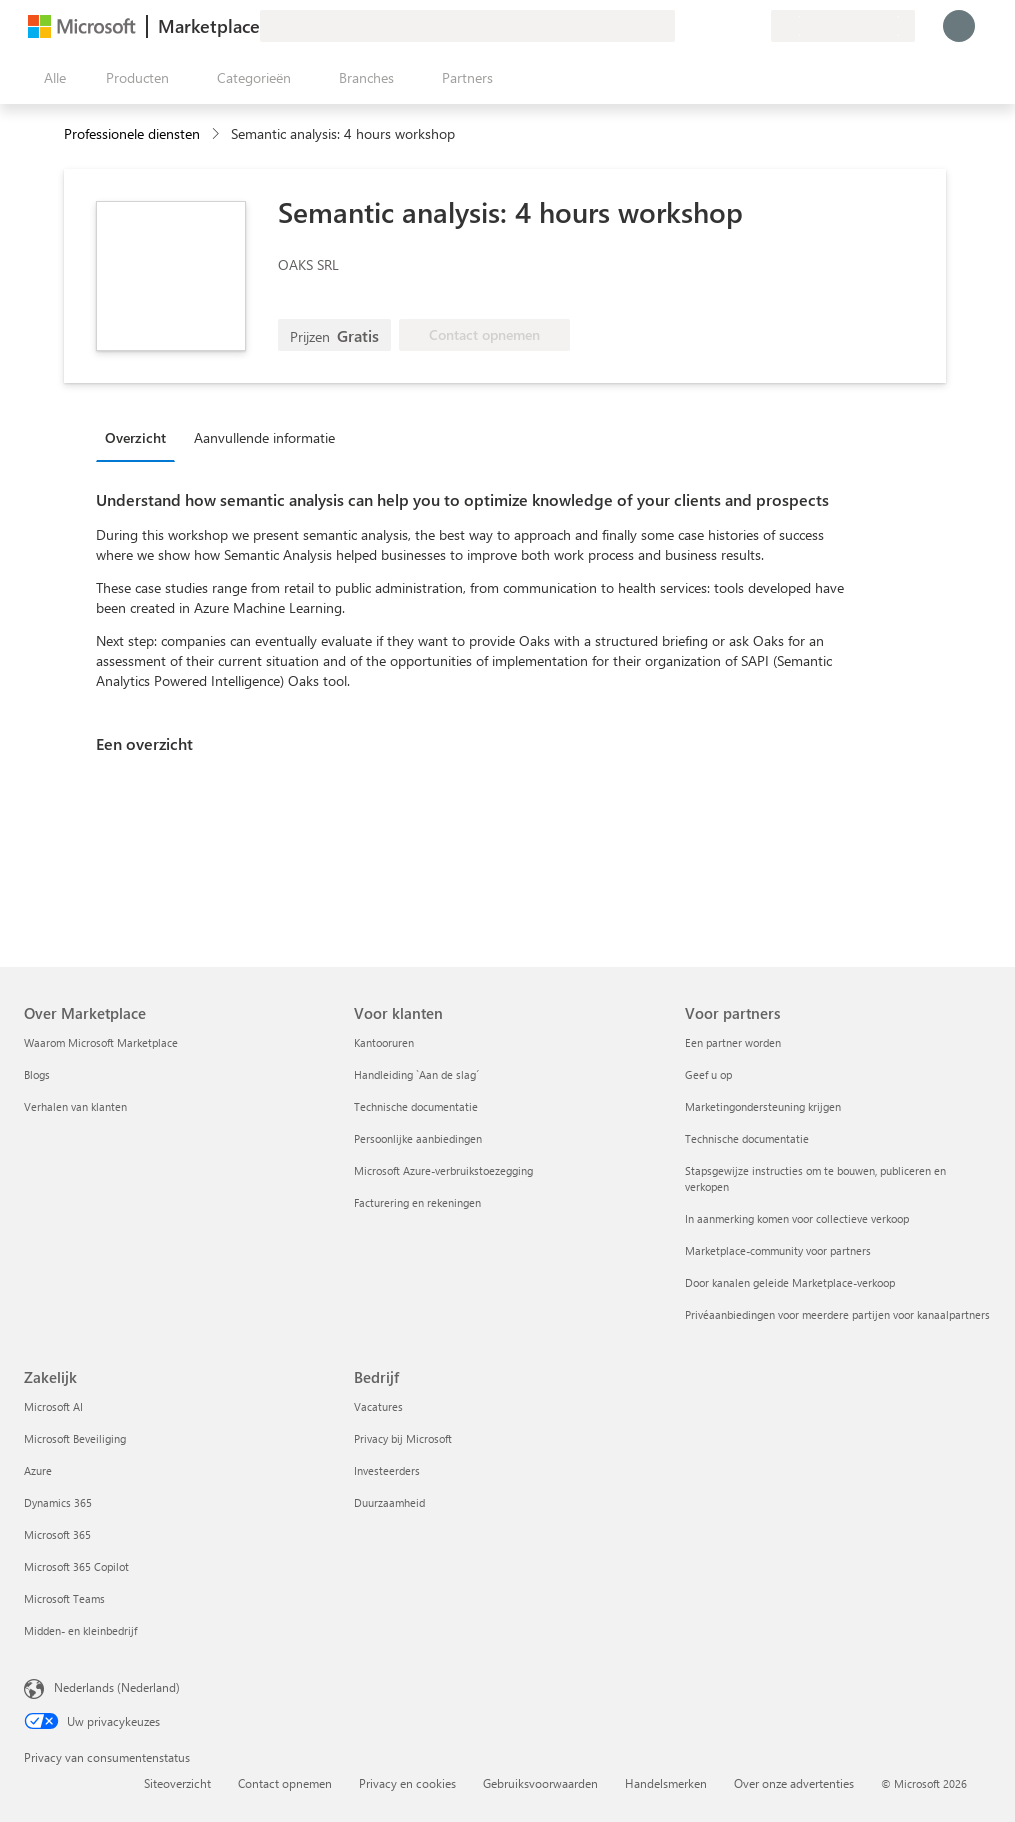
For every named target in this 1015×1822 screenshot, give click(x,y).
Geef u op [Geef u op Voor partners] (708, 1074)
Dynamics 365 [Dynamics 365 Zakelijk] (58, 1502)
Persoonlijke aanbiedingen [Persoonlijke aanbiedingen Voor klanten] (418, 1138)
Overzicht (135, 437)
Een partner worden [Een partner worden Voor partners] (733, 1042)
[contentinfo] (217, 134)
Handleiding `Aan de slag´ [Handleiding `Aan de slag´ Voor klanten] (416, 1074)
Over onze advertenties (794, 1783)
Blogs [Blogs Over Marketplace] (37, 1074)
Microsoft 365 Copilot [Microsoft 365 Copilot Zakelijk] (76, 1566)
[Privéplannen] (755, 26)
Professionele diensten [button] (132, 133)
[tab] (140, 437)
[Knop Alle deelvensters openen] (51, 78)
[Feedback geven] (683, 26)
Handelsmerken (666, 1783)
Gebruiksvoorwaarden (540, 1783)
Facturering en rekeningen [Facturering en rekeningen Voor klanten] (417, 1202)
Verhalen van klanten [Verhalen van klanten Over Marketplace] (75, 1106)
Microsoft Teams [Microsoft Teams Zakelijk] (64, 1598)
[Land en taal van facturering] (843, 26)
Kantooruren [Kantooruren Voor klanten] (384, 1042)
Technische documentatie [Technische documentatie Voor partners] (747, 1138)
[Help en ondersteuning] (707, 26)
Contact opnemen (285, 1783)
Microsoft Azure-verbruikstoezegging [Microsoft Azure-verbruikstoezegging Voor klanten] (443, 1170)
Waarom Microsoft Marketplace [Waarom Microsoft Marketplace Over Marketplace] (101, 1042)
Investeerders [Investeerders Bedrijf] (387, 1470)
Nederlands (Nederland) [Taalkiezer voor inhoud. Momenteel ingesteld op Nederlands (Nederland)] (117, 1687)
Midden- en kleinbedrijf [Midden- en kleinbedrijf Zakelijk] (80, 1630)
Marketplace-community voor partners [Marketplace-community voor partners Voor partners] (778, 1250)
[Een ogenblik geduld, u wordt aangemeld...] (959, 26)
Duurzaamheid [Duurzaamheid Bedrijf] (389, 1502)
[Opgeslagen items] (731, 26)
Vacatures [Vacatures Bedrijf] (378, 1406)
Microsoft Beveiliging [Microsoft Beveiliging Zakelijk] (75, 1438)
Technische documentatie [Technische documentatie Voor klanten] (416, 1106)
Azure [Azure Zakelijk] (38, 1470)
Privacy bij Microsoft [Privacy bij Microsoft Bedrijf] (403, 1438)
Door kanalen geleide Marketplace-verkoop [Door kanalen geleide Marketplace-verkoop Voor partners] (790, 1282)
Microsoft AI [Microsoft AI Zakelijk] (53, 1406)
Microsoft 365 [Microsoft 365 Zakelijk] (57, 1534)
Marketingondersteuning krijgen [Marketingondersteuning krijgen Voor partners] (763, 1106)
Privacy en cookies (407, 1783)
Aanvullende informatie (264, 437)
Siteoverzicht (177, 1783)
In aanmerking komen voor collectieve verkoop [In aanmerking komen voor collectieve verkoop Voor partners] (797, 1218)
